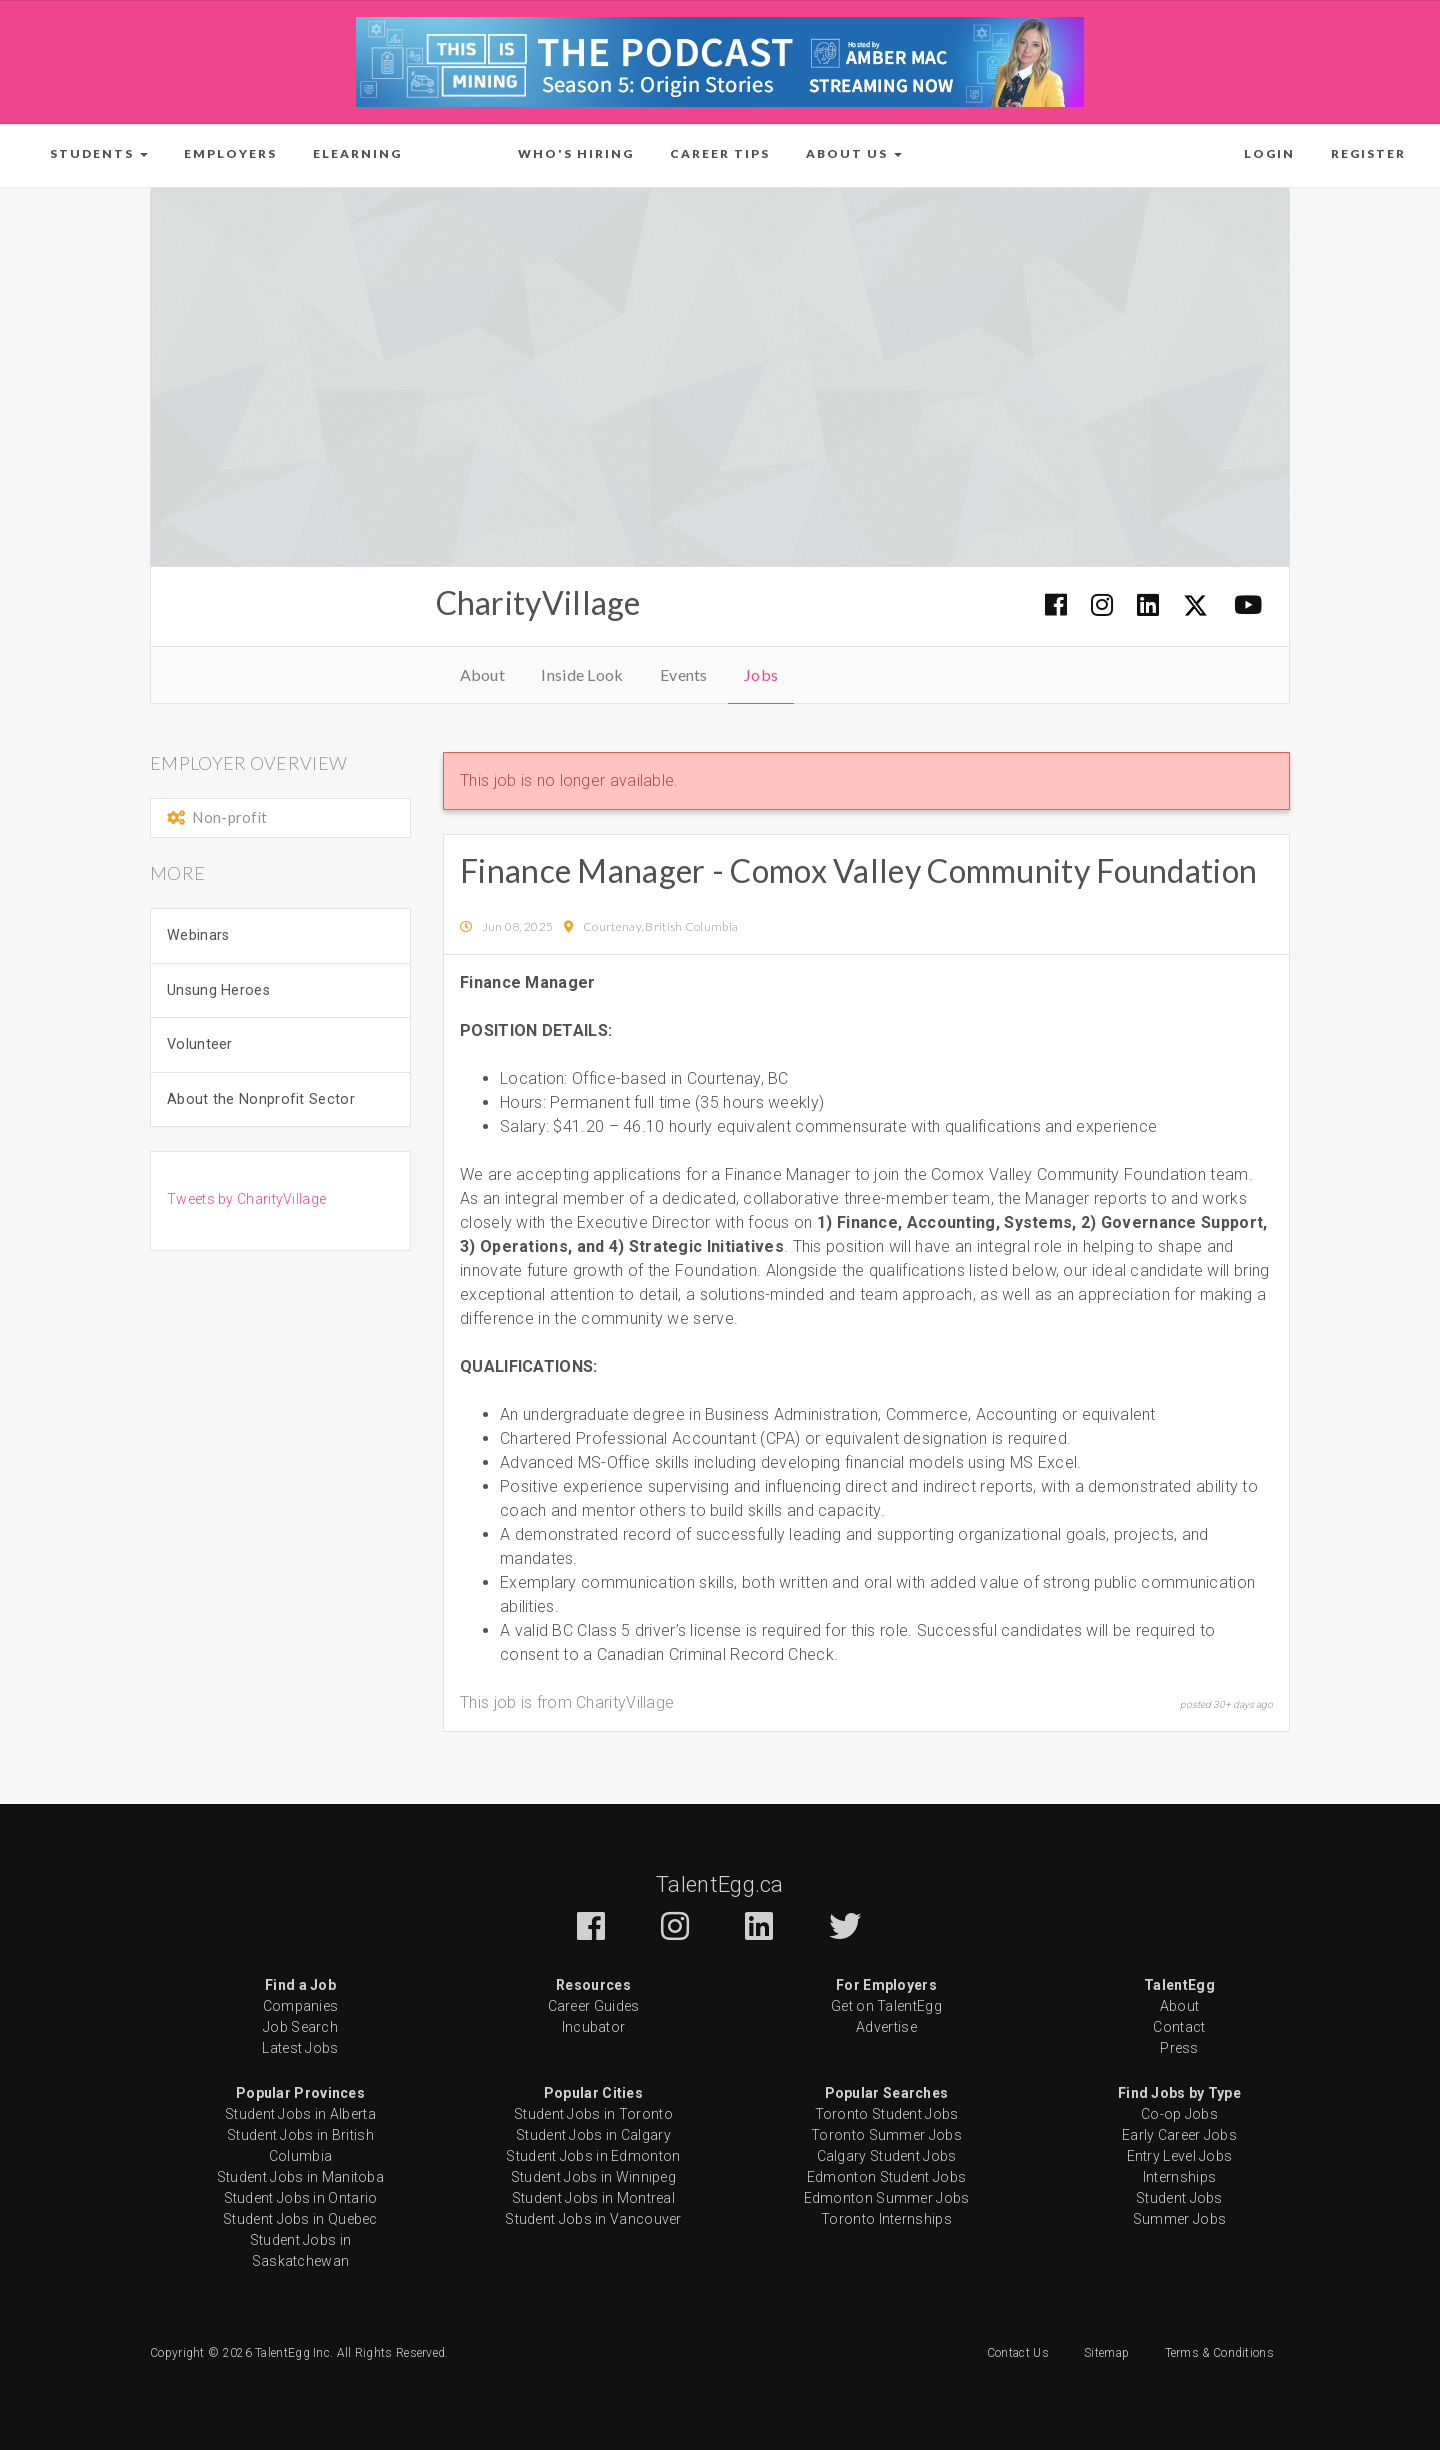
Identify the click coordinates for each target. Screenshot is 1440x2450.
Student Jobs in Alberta (300, 2114)
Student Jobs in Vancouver (593, 2219)
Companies (301, 2006)
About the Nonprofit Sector (261, 1099)
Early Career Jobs (1179, 2135)
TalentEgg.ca (720, 1884)
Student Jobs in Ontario (301, 2198)
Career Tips (720, 153)
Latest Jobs (300, 2048)
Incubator (594, 2027)
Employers (230, 153)
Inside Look (582, 674)
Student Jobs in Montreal (593, 2198)
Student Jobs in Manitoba (300, 2177)
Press (1179, 2048)
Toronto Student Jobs (887, 2114)
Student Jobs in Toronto (593, 2114)
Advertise (886, 2027)
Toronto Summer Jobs (886, 2135)
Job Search (300, 2027)
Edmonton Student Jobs (886, 2177)
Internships (1179, 2177)
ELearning (357, 153)
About (483, 674)
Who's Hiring (576, 153)
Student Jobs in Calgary (593, 2135)
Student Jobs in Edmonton (593, 2156)
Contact (1179, 2027)
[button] (99, 154)
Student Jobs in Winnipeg (593, 2177)
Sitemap (1106, 2353)
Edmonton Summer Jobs (887, 2198)
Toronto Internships (886, 2219)
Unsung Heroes (218, 990)
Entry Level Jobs (1180, 2156)
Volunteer (200, 1044)
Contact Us (1018, 2353)
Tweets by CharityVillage (246, 1199)
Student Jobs (1179, 2198)
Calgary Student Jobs (887, 2156)
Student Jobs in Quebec (300, 2219)
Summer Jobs (1179, 2219)
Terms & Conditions (1219, 2353)
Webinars (198, 935)
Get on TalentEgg (886, 2006)
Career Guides (594, 2006)
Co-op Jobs (1179, 2114)
